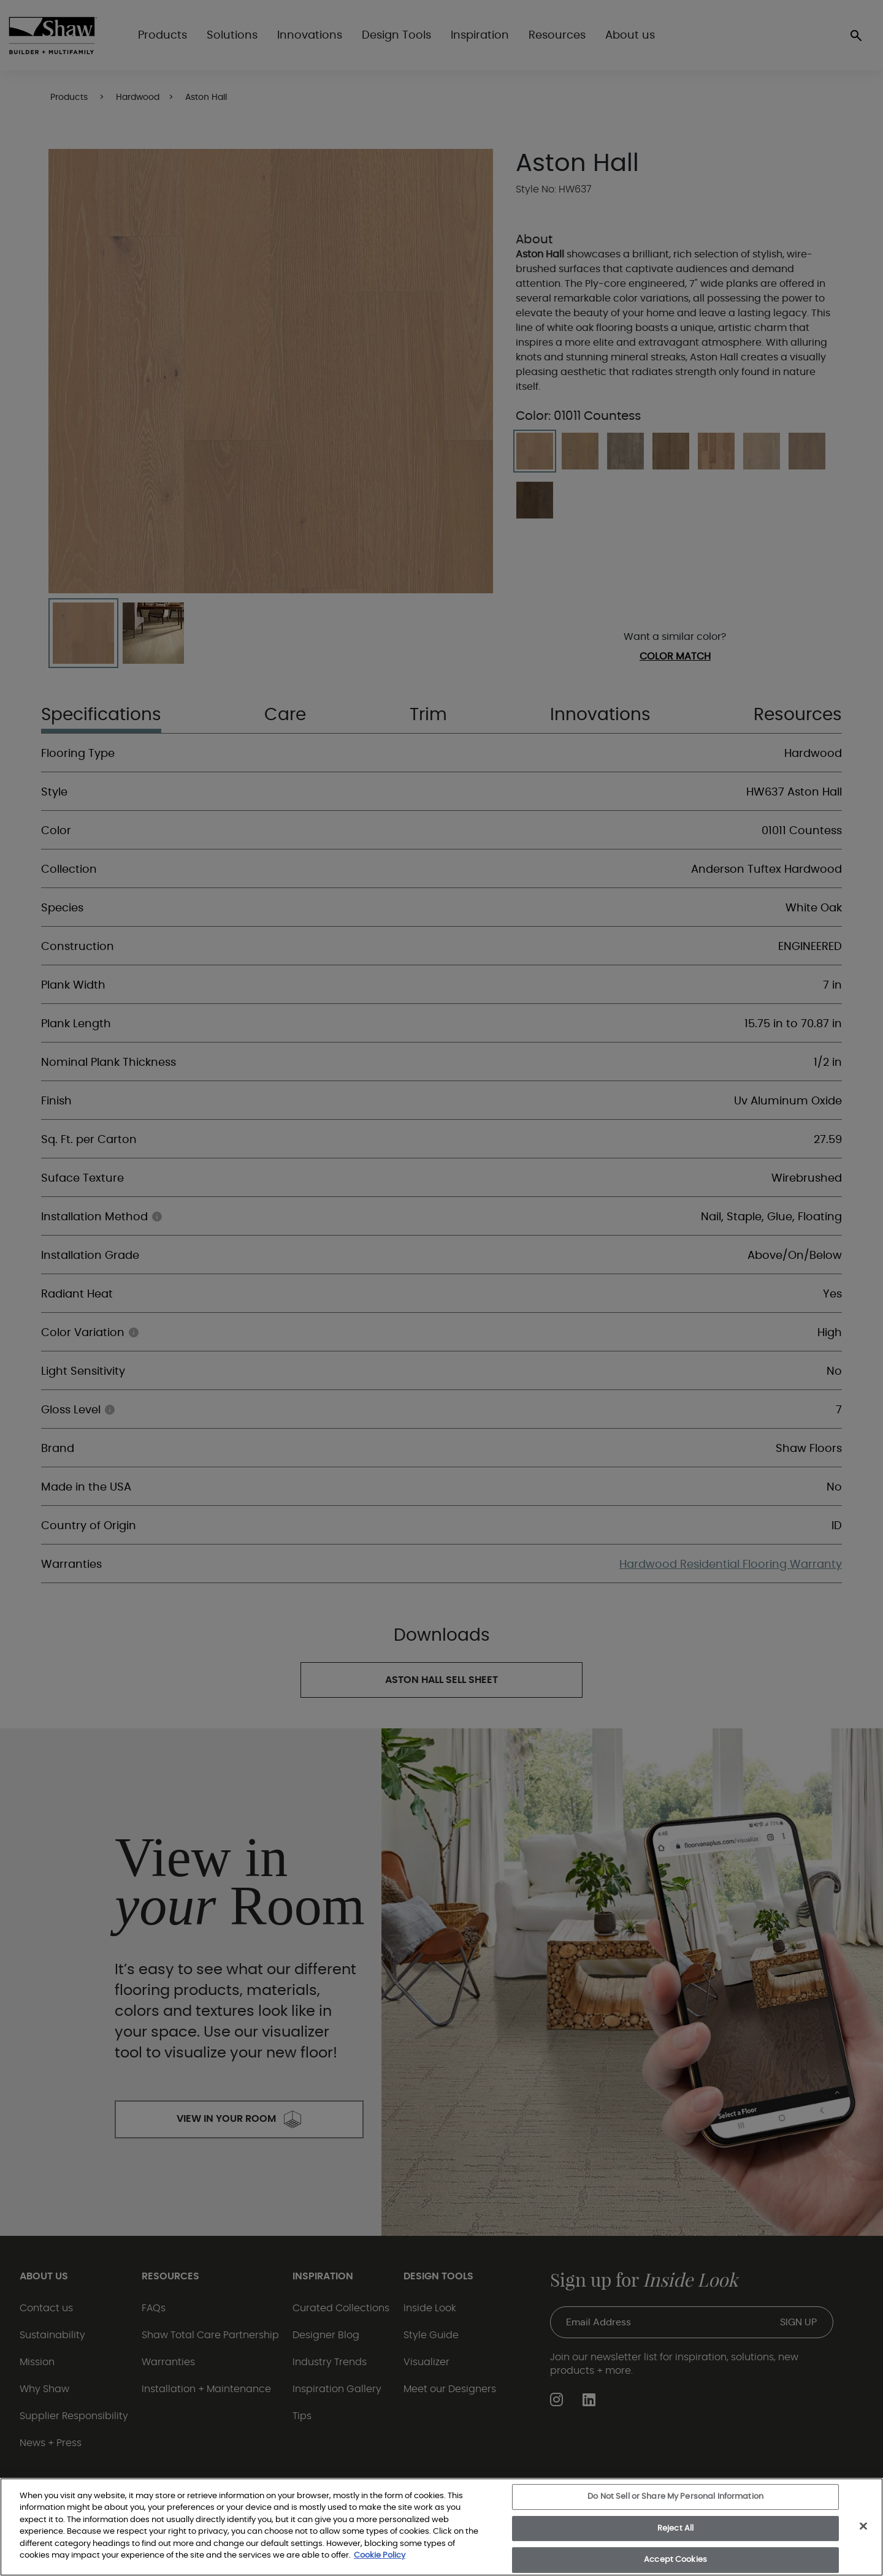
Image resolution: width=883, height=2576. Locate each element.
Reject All (675, 2528)
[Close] (863, 2525)
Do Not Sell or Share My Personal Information (675, 2497)
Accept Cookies (675, 2560)
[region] (441, 2527)
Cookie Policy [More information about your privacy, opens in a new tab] (379, 2555)
